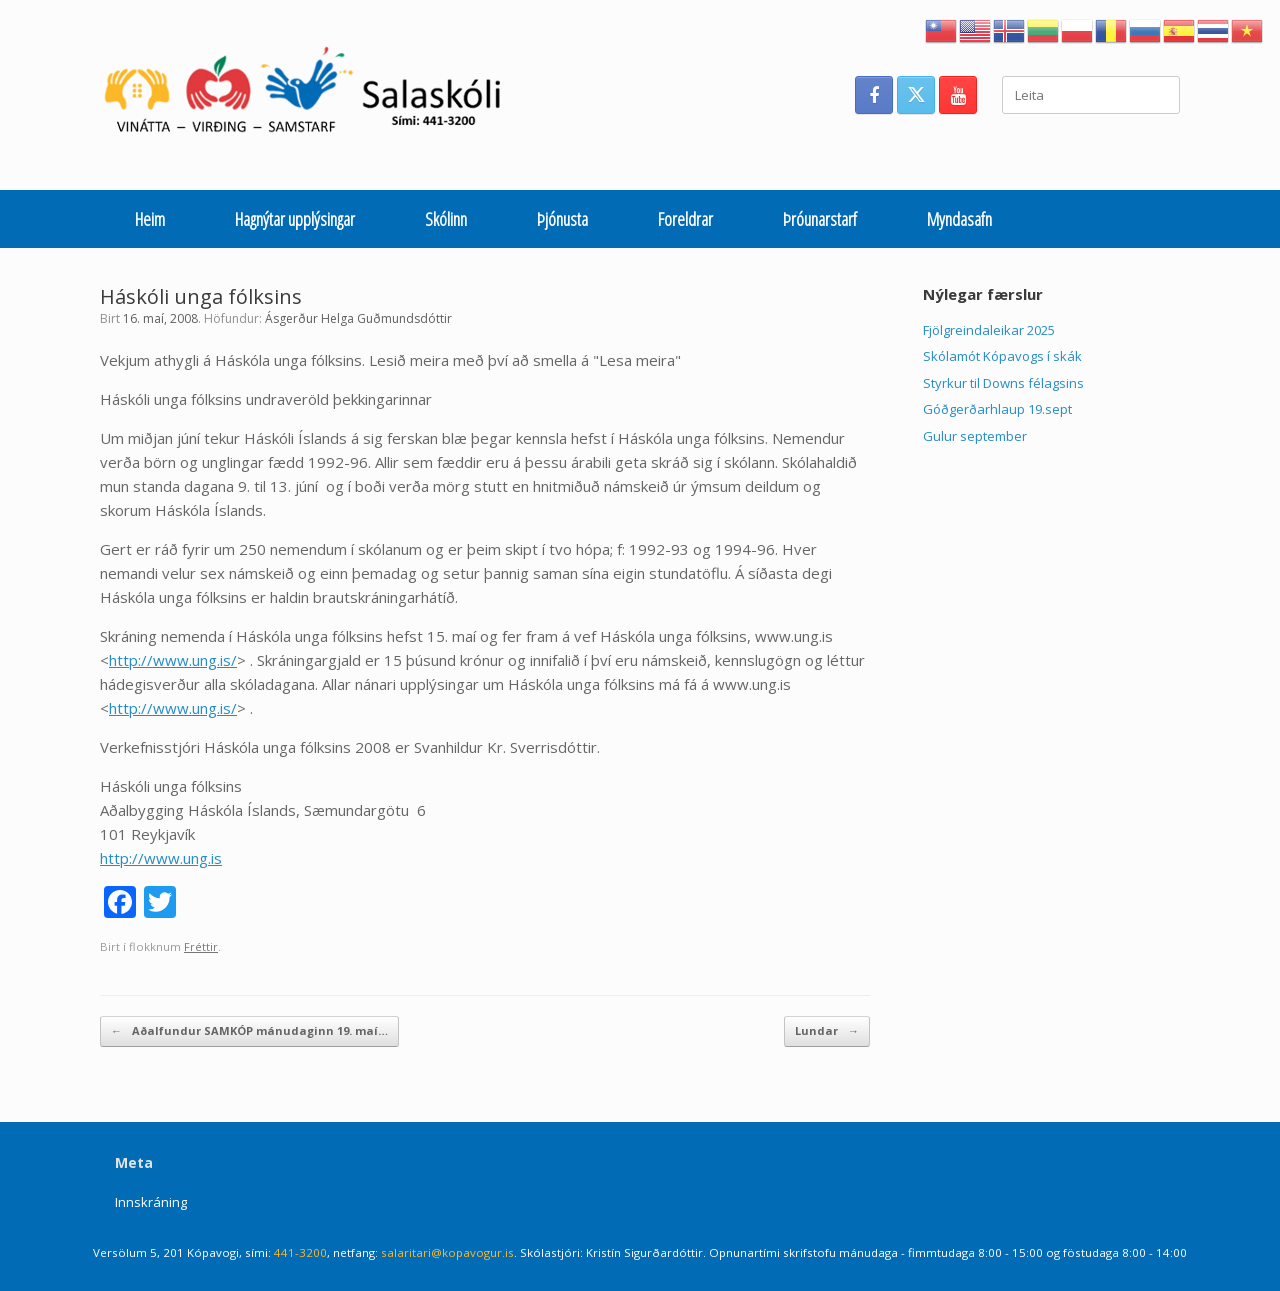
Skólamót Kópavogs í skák (1002, 356)
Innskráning (151, 1202)
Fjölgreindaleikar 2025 (989, 330)
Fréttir (201, 946)
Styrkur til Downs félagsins (1003, 383)
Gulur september (975, 436)
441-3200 (300, 1252)
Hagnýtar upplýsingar (295, 219)
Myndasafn (959, 219)
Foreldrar (685, 219)
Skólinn (446, 219)
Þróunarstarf (820, 219)
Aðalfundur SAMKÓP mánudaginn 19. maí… (249, 1031)
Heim (150, 219)
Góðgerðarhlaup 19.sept (997, 409)
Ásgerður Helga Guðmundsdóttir (358, 318)
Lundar (827, 1031)
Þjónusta (562, 219)
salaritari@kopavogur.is (447, 1252)
